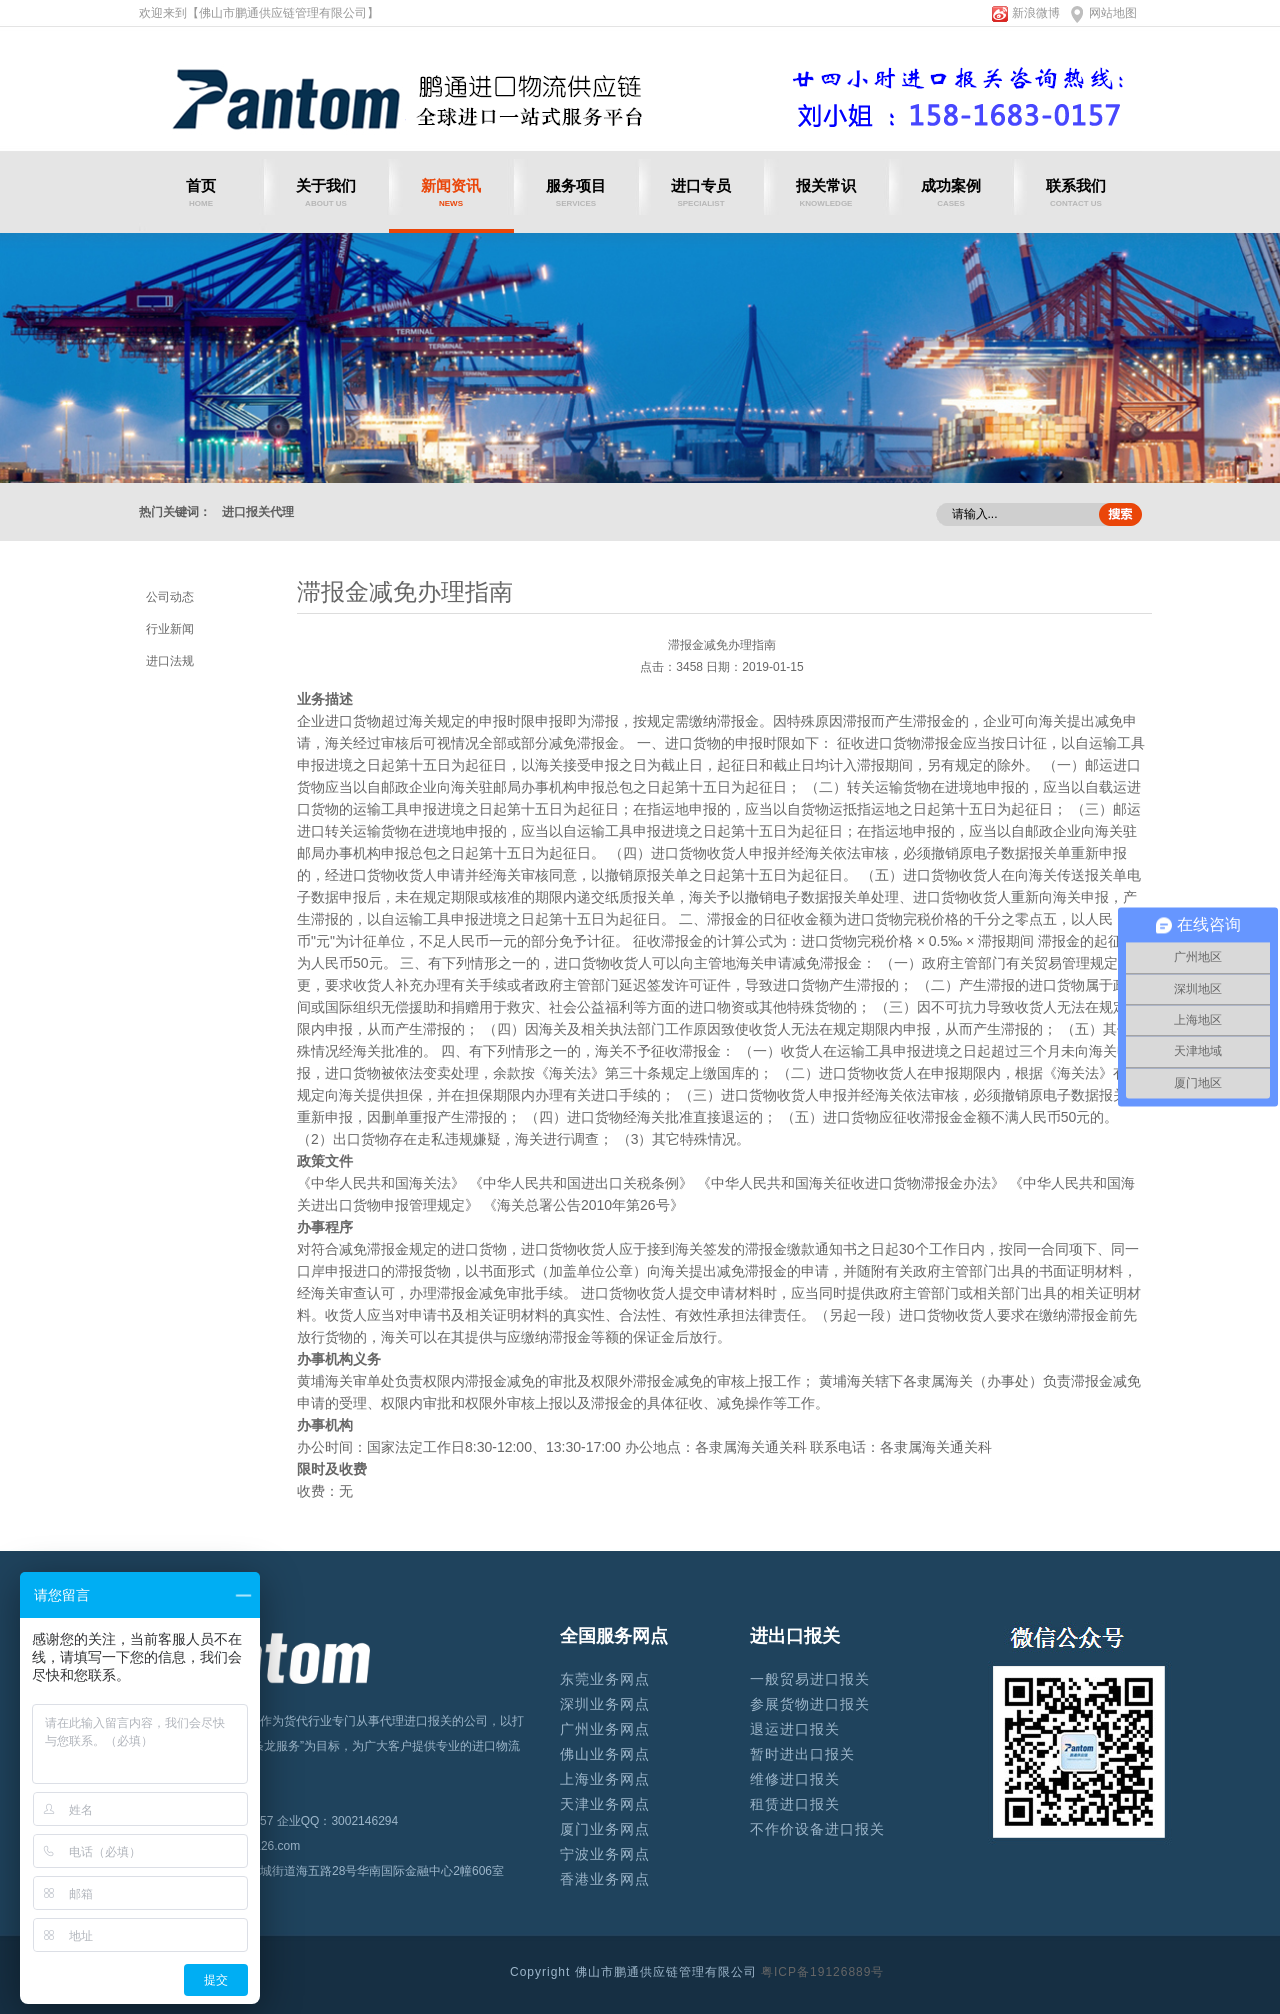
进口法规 (170, 661)
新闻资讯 (451, 192)
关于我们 (326, 192)
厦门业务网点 (605, 1829)
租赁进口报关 (795, 1804)
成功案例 (951, 192)
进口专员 (701, 192)
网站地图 (1113, 13)
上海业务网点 (605, 1779)
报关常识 (826, 192)
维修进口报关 (795, 1779)
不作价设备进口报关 (817, 1829)
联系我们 (1076, 192)
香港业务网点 (605, 1879)
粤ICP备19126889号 (822, 1972)
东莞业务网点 (605, 1679)
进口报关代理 (258, 512)
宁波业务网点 (605, 1854)
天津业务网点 (605, 1804)
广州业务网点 (605, 1729)
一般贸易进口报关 (810, 1679)
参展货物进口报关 (810, 1704)
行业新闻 (170, 629)
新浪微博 (1036, 13)
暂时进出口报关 (802, 1754)
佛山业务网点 (605, 1754)
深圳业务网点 (605, 1704)
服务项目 (576, 192)
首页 (201, 192)
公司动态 (170, 597)
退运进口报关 (795, 1729)
